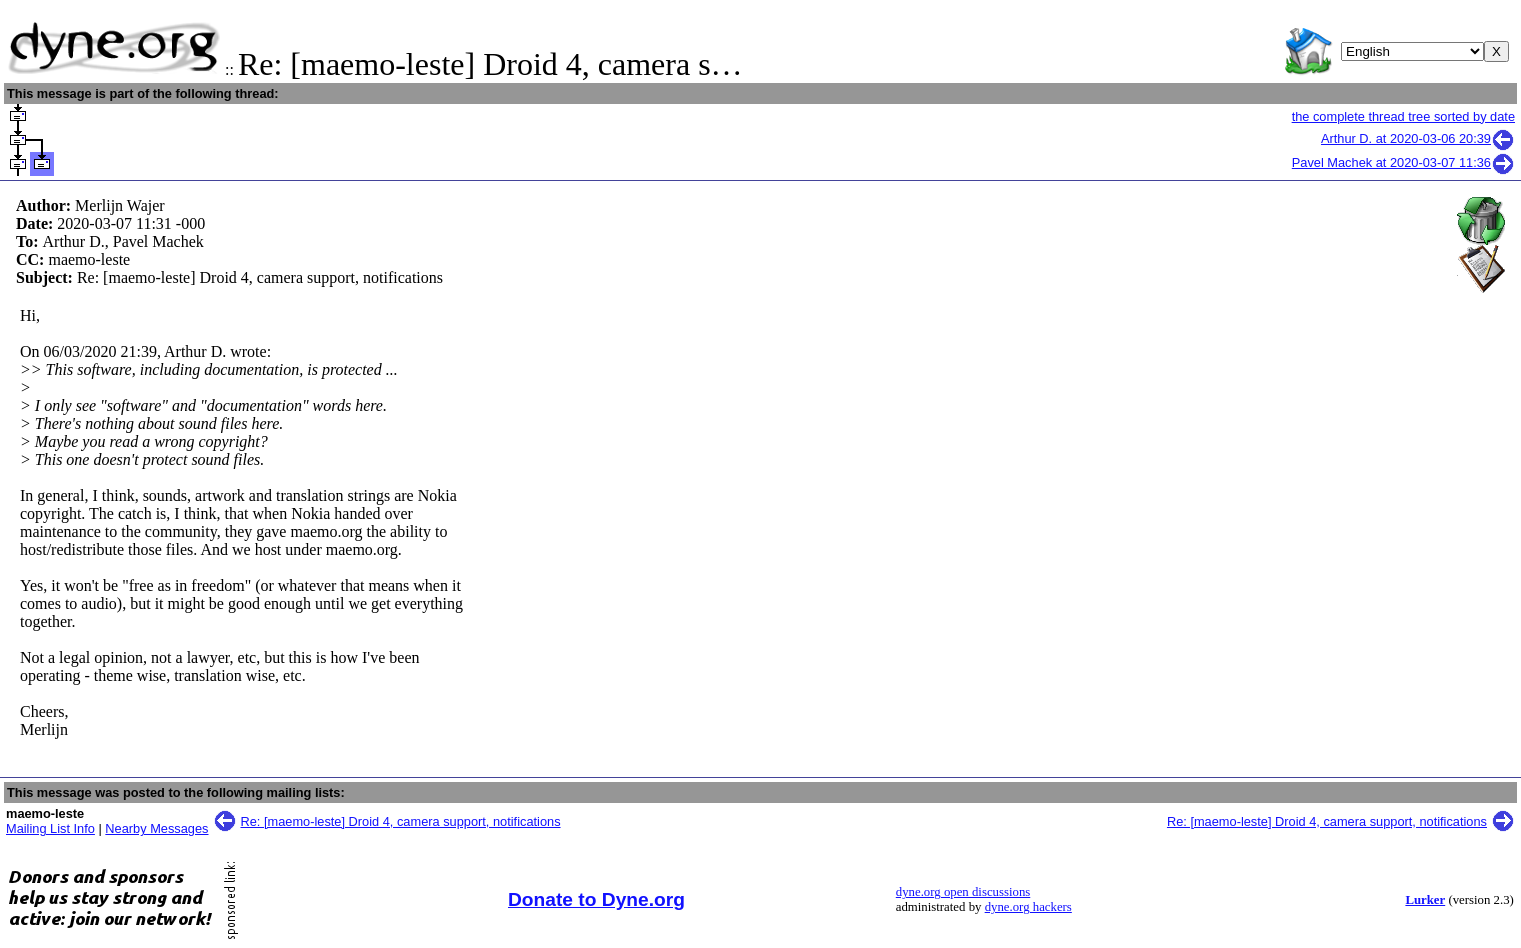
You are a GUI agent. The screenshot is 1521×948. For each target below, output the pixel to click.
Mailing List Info (50, 828)
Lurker (1425, 900)
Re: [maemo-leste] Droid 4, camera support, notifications (401, 821)
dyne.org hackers (1028, 907)
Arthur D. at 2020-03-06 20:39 (1418, 138)
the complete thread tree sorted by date (1403, 116)
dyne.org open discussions (963, 892)
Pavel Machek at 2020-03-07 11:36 (1403, 162)
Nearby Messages (156, 828)
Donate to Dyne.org (596, 899)
